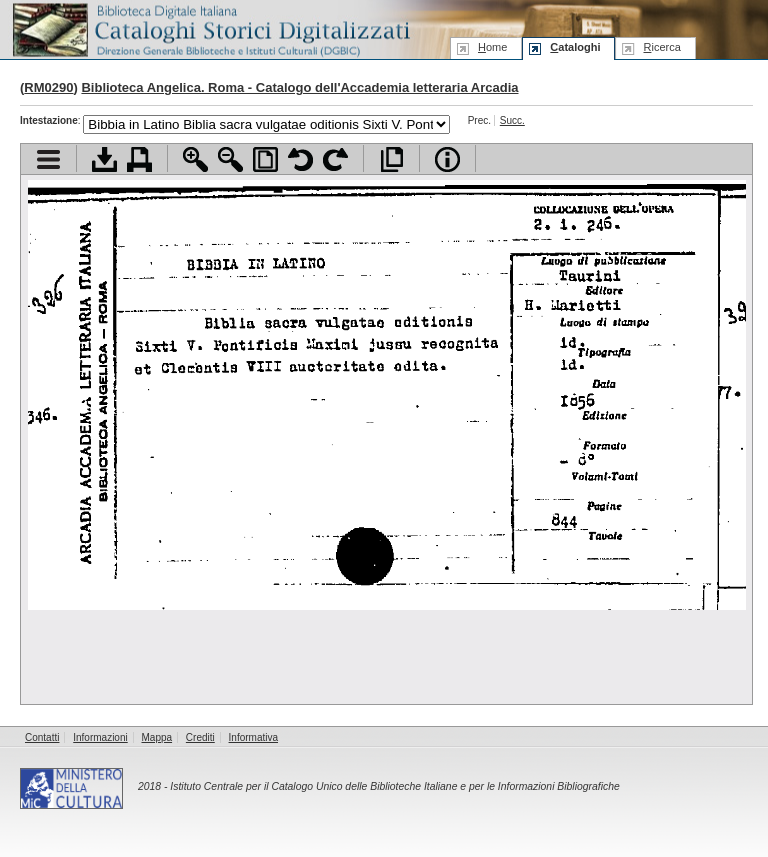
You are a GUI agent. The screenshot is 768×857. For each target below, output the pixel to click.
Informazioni (100, 737)
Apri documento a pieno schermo (391, 159)
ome (492, 47)
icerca (661, 47)
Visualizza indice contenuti (48, 159)
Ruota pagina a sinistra (300, 159)
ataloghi (575, 47)
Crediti (200, 737)
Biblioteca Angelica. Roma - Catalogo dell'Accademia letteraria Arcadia (299, 87)
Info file (447, 159)
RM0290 (48, 87)
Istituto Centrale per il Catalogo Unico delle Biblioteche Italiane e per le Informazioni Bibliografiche (394, 786)
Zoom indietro (230, 159)
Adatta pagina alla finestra (265, 159)
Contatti (42, 737)
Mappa (157, 737)
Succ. (512, 120)
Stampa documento (139, 159)
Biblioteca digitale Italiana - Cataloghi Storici (210, 28)
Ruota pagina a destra (335, 159)
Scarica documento (104, 159)
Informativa (253, 737)
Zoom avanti (195, 159)
